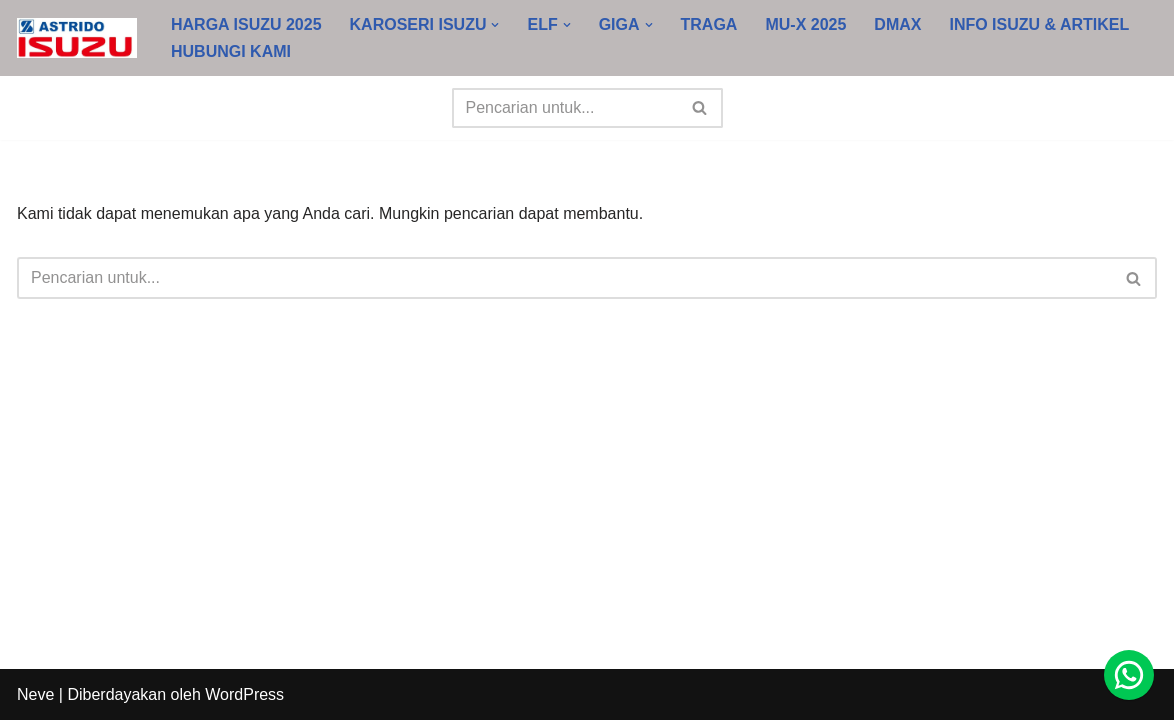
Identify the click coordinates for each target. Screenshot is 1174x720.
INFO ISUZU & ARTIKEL (1040, 24)
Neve (35, 694)
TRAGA (709, 24)
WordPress (244, 694)
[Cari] (565, 108)
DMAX (897, 24)
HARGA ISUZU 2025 (246, 24)
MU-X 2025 (805, 24)
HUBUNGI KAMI (231, 51)
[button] (495, 25)
